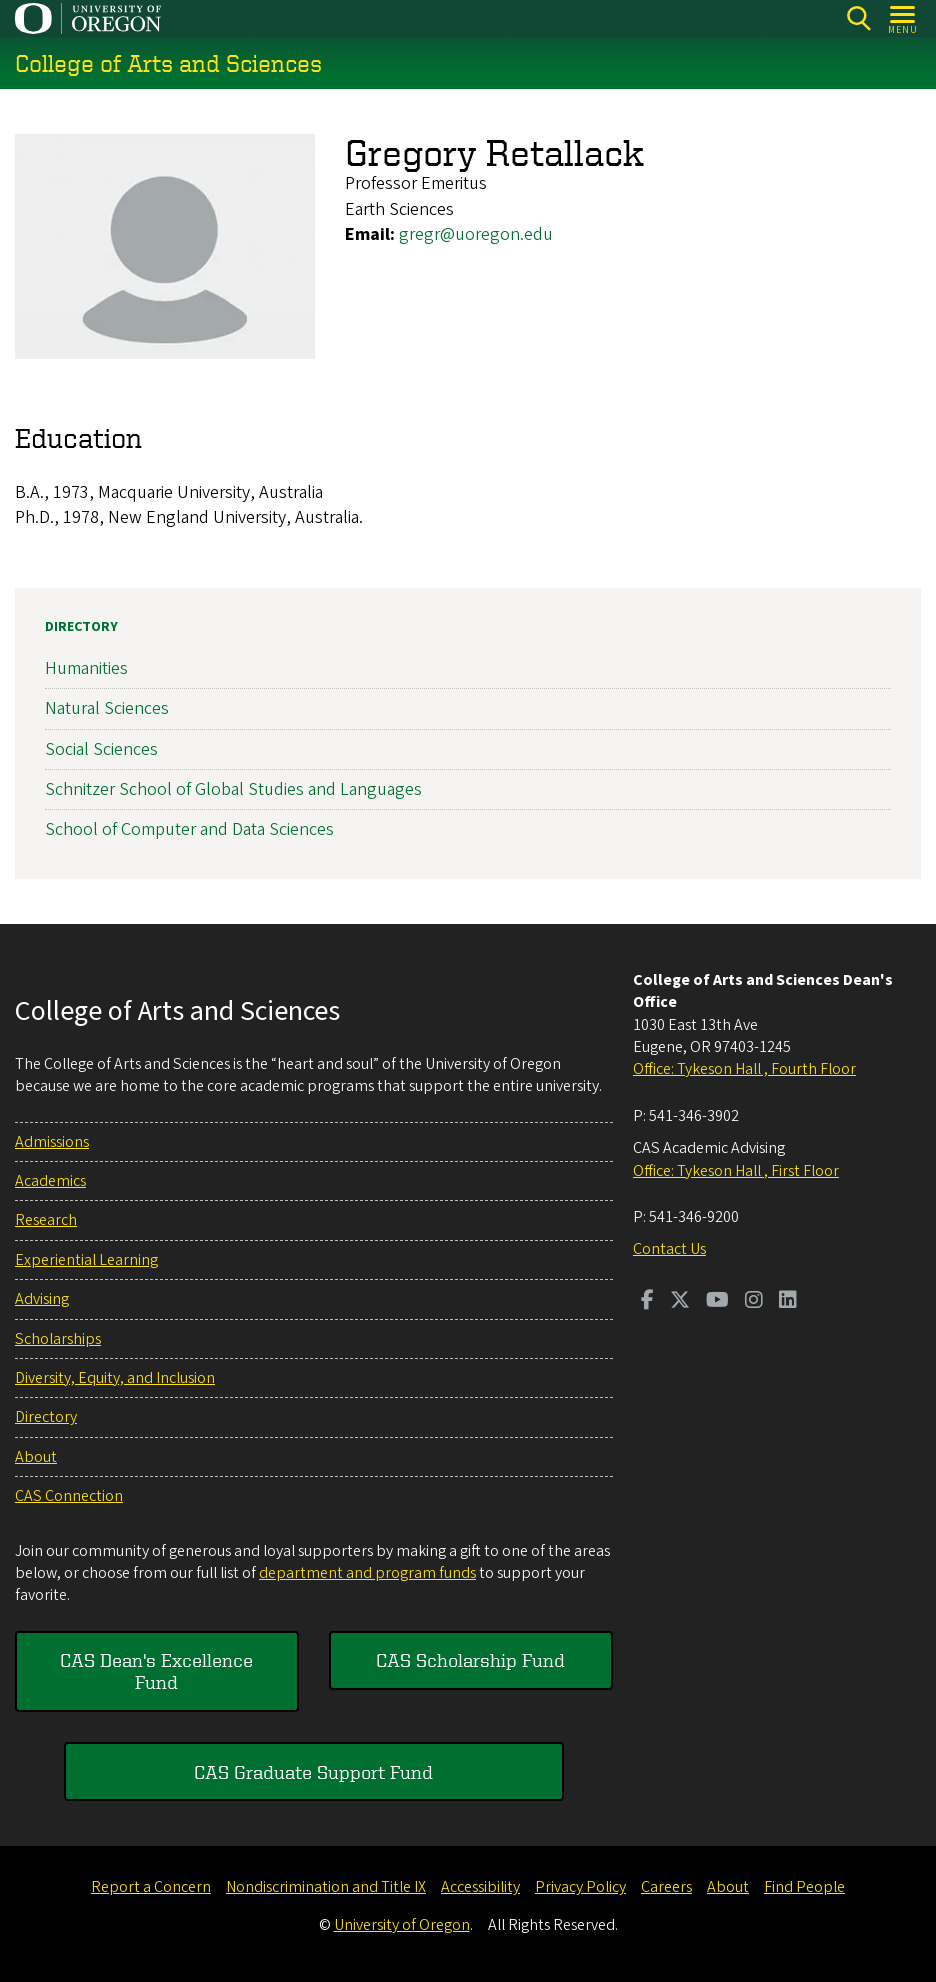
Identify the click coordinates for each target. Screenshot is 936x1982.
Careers (666, 1887)
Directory (81, 627)
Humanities (86, 668)
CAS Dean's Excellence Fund (156, 1670)
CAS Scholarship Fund (470, 1659)
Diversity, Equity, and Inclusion (115, 1378)
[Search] (858, 18)
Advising (42, 1299)
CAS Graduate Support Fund (313, 1771)
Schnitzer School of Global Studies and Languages (233, 788)
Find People (804, 1887)
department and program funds (367, 1573)
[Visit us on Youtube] (717, 1302)
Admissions (52, 1142)
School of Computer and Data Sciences (189, 829)
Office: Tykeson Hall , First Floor (736, 1171)
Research (46, 1220)
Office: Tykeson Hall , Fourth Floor (744, 1069)
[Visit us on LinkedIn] (788, 1302)
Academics (50, 1181)
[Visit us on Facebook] (647, 1302)
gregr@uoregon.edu (476, 234)
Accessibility (480, 1887)
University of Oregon (402, 1925)
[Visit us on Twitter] (680, 1302)
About (36, 1457)
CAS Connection (69, 1496)
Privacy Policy (580, 1887)
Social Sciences (101, 748)
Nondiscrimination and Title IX (326, 1887)
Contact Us (669, 1249)
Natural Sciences (107, 708)
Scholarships (58, 1339)
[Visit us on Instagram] (754, 1302)
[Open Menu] (903, 18)
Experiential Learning (86, 1260)
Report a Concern (151, 1887)
